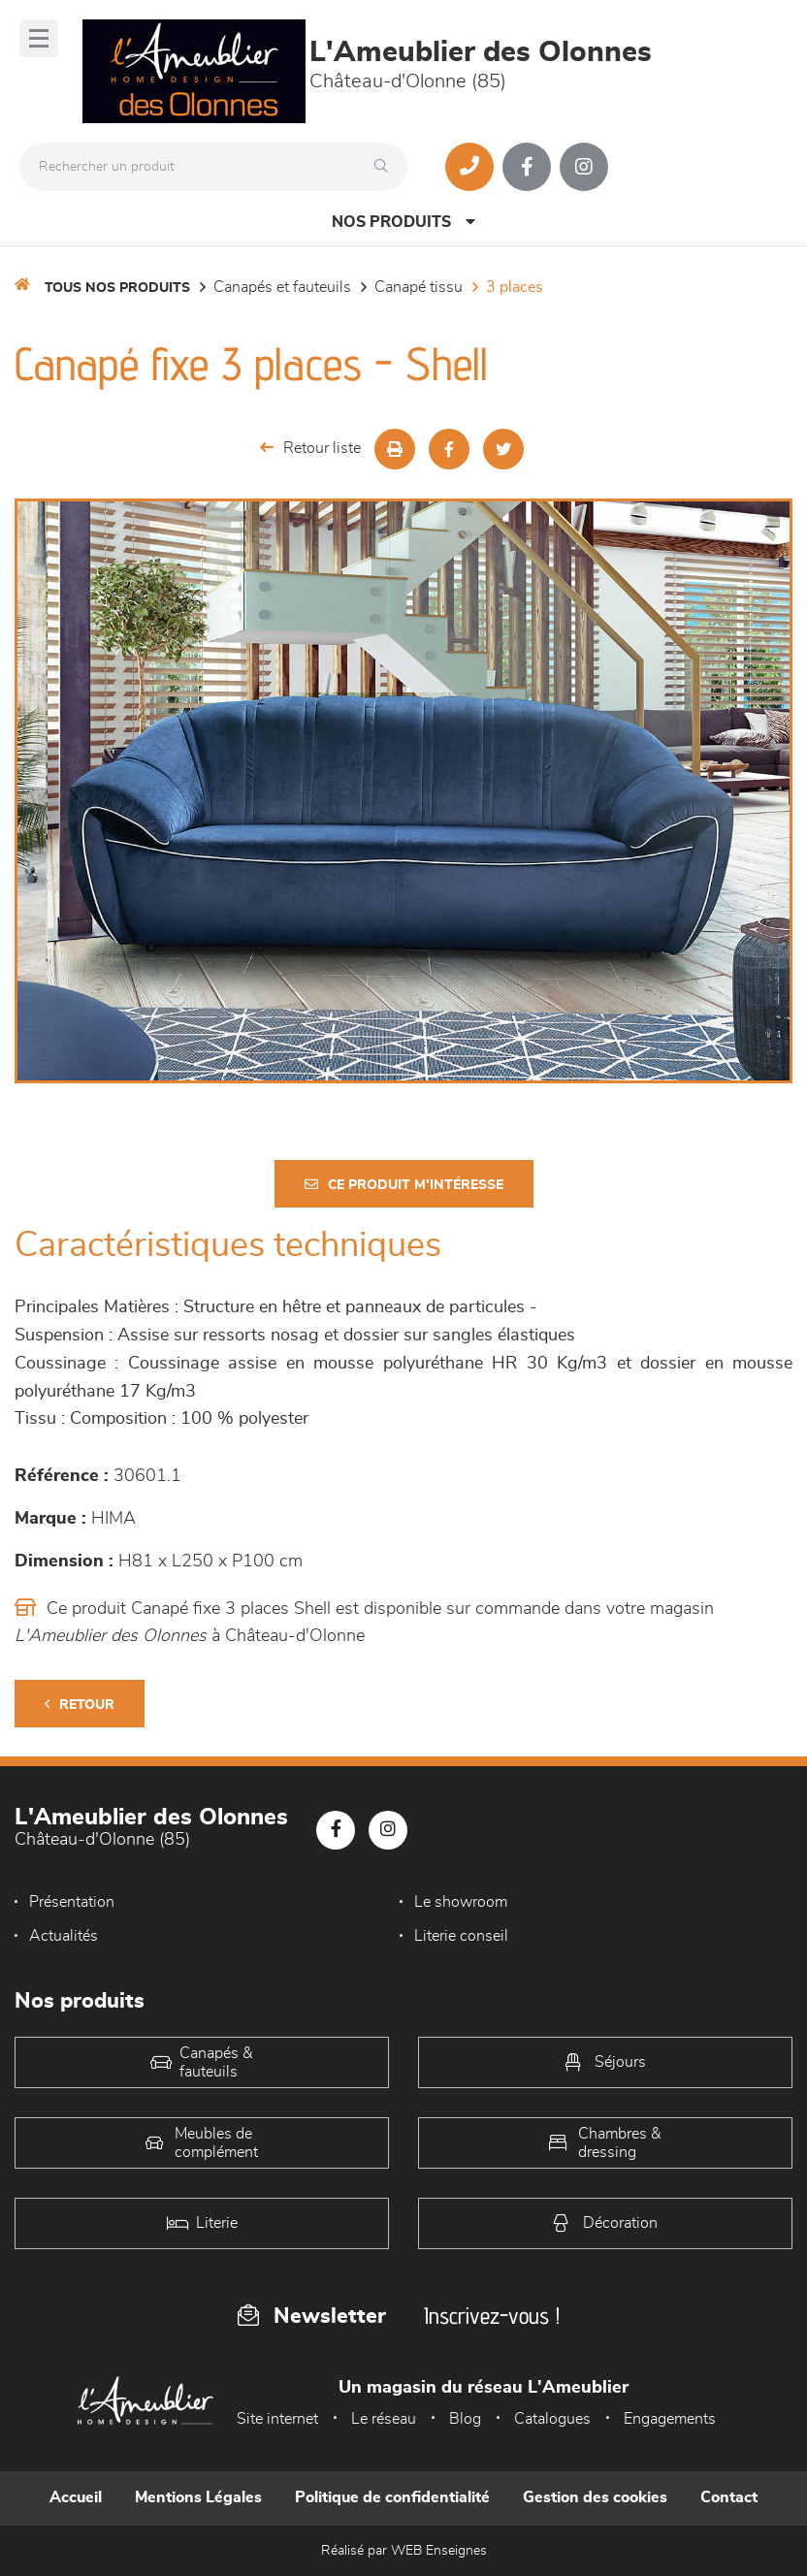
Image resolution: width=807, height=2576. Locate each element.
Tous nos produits (117, 288)
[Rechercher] (386, 167)
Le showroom (460, 1902)
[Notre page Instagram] (584, 167)
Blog (465, 2419)
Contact (729, 2497)
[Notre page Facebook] (526, 167)
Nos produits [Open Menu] (403, 221)
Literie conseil (461, 1936)
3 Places (514, 287)
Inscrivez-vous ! (492, 2316)
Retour (79, 1704)
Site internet (277, 2419)
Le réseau (383, 2419)
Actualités (63, 1936)
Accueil (75, 2497)
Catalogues (552, 2419)
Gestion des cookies (595, 2497)
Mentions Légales (198, 2497)
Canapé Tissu (418, 287)
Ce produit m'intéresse (404, 1184)
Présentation (71, 1902)
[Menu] (38, 38)
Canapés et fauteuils (282, 287)
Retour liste (310, 447)
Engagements (670, 2419)
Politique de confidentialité (392, 2497)
